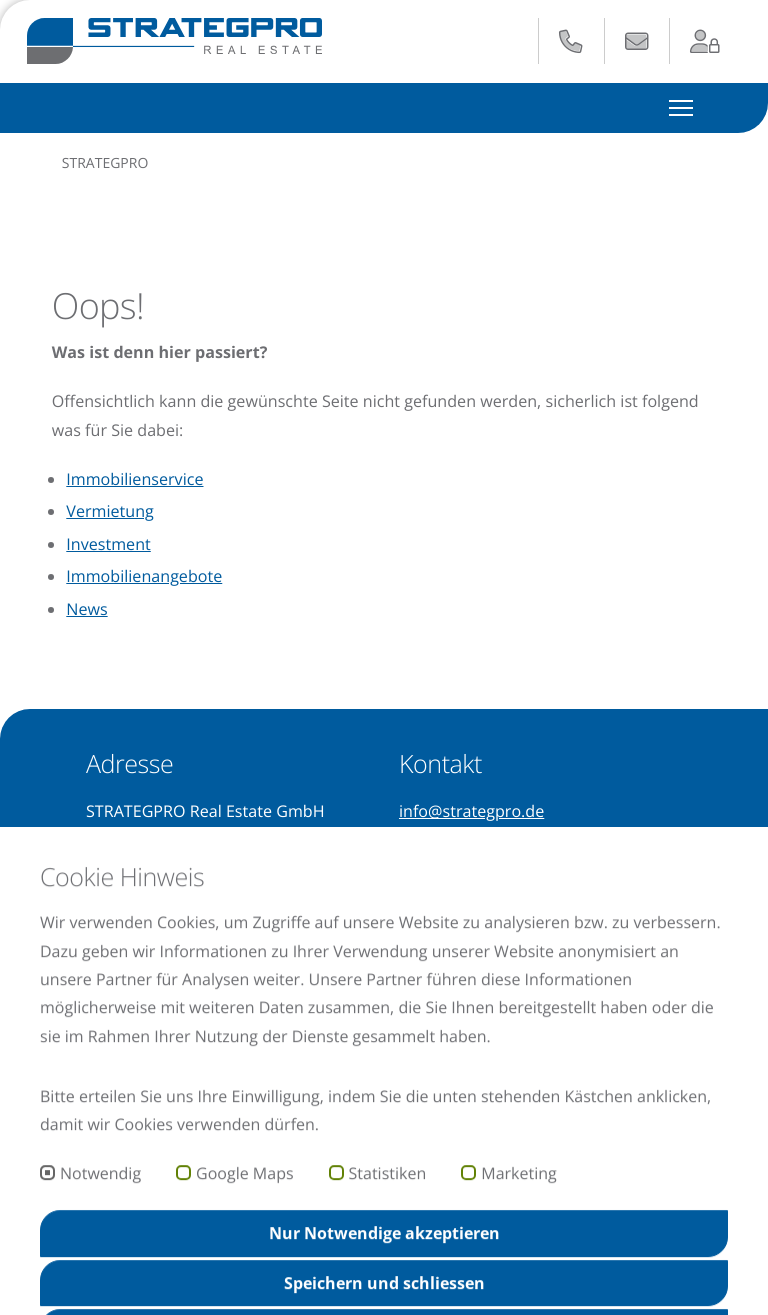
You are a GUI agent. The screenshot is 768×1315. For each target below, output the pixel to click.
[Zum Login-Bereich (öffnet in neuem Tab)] (705, 42)
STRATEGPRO (105, 163)
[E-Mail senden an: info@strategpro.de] (637, 42)
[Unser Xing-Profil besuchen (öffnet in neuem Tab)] (98, 954)
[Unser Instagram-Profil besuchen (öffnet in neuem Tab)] (174, 954)
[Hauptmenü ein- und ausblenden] (681, 107)
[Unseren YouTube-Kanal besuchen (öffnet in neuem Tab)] (135, 954)
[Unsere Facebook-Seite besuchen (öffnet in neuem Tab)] (209, 954)
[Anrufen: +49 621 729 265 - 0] (571, 42)
